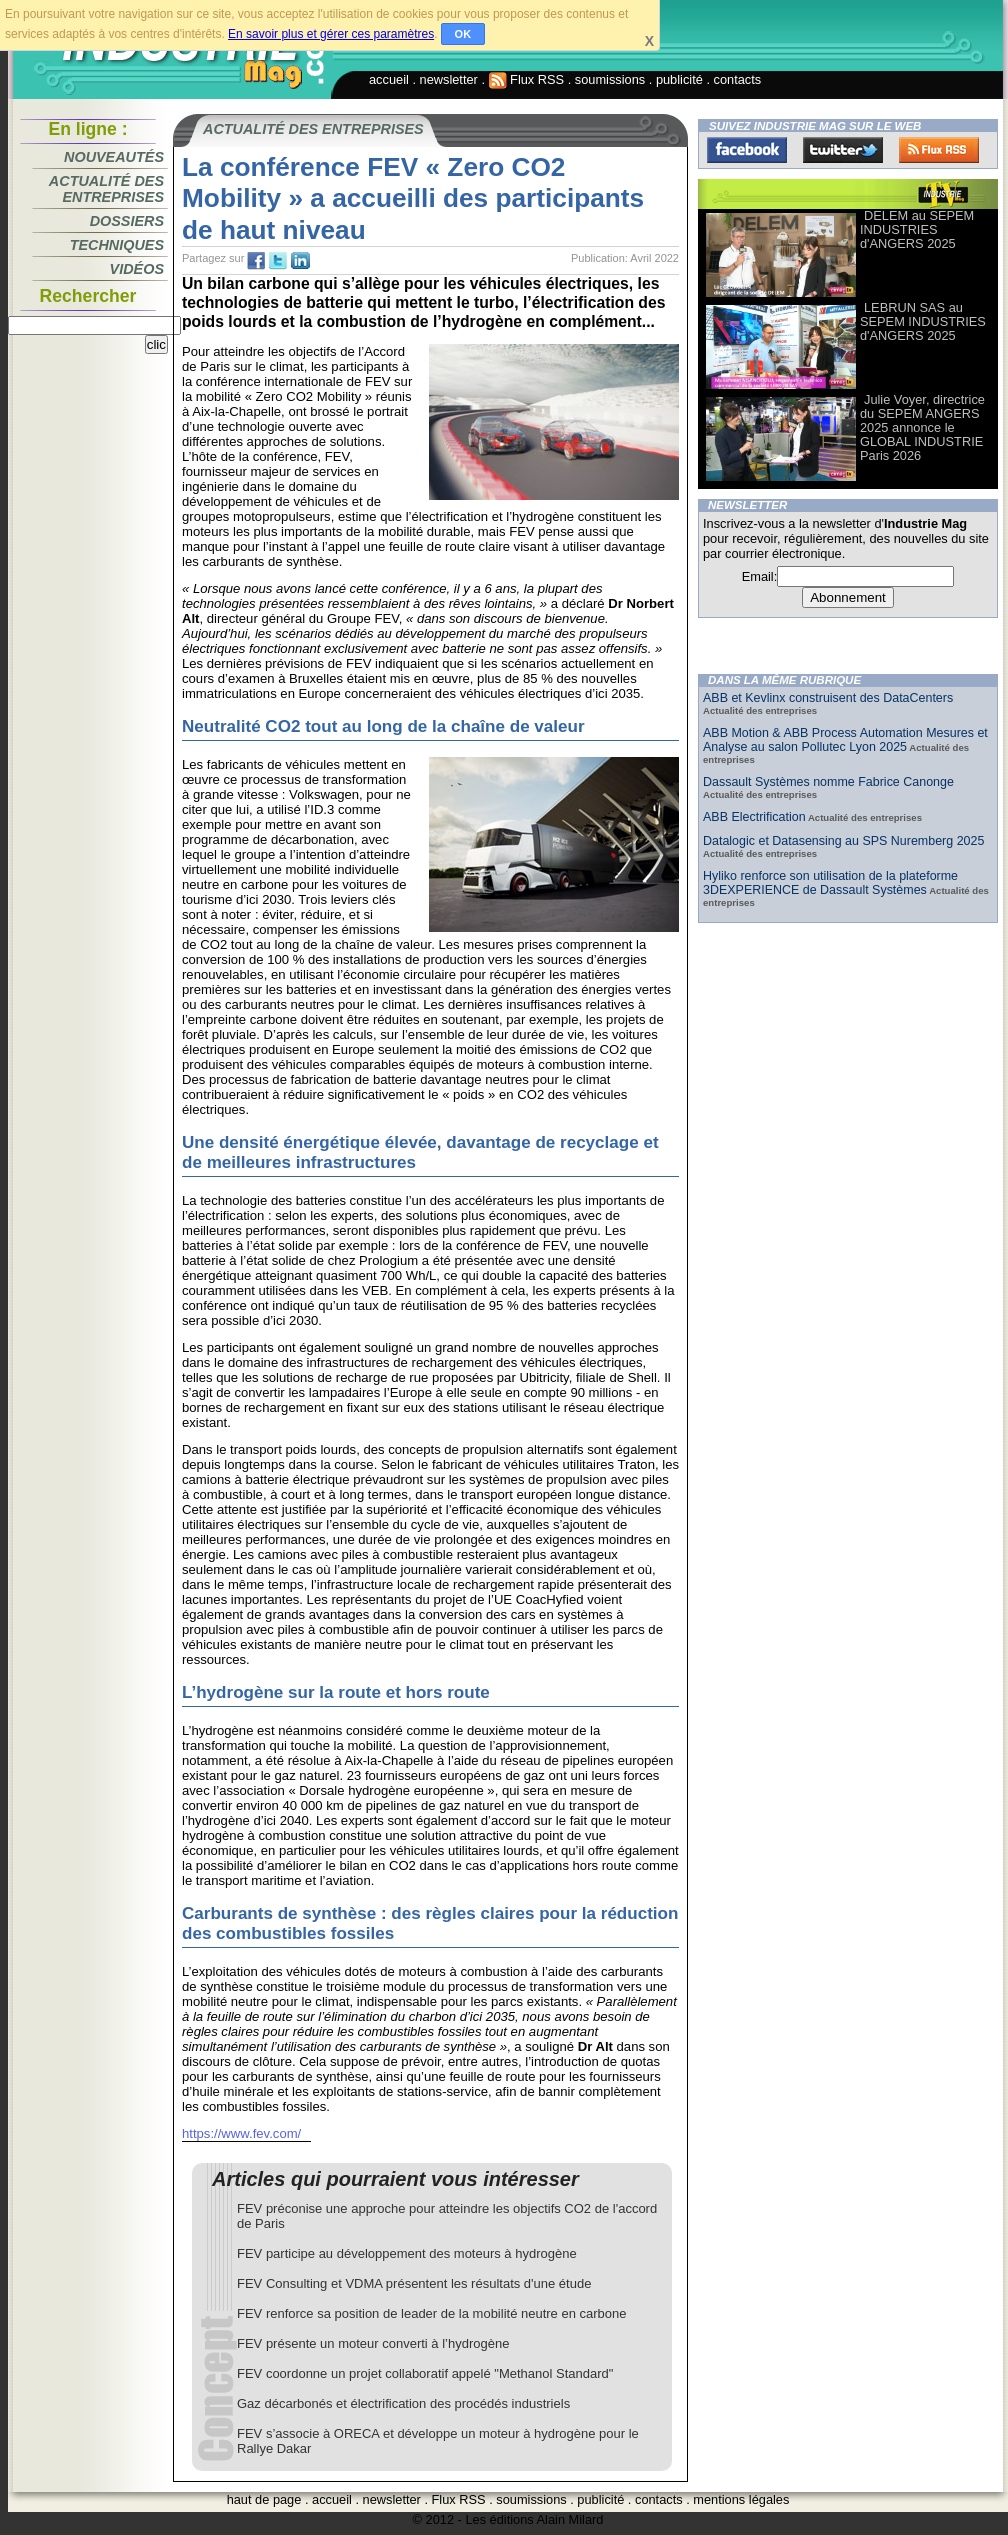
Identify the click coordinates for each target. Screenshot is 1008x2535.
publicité (679, 79)
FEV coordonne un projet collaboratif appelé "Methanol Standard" (425, 2373)
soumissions (610, 79)
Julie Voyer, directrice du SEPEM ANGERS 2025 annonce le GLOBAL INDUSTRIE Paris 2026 (922, 427)
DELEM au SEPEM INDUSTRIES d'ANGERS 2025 (917, 229)
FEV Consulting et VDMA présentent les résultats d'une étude (414, 2283)
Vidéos (137, 269)
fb (256, 261)
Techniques (117, 245)
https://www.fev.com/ (241, 2133)
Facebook (747, 150)
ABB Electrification (754, 817)
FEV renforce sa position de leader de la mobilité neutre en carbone (432, 2313)
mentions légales (741, 2499)
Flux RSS (527, 79)
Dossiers (127, 221)
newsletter (449, 79)
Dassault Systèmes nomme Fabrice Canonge (828, 782)
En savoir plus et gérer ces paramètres (331, 34)
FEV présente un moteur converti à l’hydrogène (373, 2343)
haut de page (264, 2499)
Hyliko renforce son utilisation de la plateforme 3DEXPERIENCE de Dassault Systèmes (830, 883)
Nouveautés (114, 157)
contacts (738, 79)
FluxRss (939, 150)
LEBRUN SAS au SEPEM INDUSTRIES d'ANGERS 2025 (923, 321)
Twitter (843, 150)
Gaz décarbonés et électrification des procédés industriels (403, 2403)
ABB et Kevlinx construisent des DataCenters (828, 698)
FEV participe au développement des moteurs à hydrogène (407, 2253)
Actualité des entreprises (106, 189)
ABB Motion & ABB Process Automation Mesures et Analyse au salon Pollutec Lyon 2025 (845, 740)
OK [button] (463, 34)
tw (278, 261)
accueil (389, 79)
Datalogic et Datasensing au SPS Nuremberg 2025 (843, 841)
